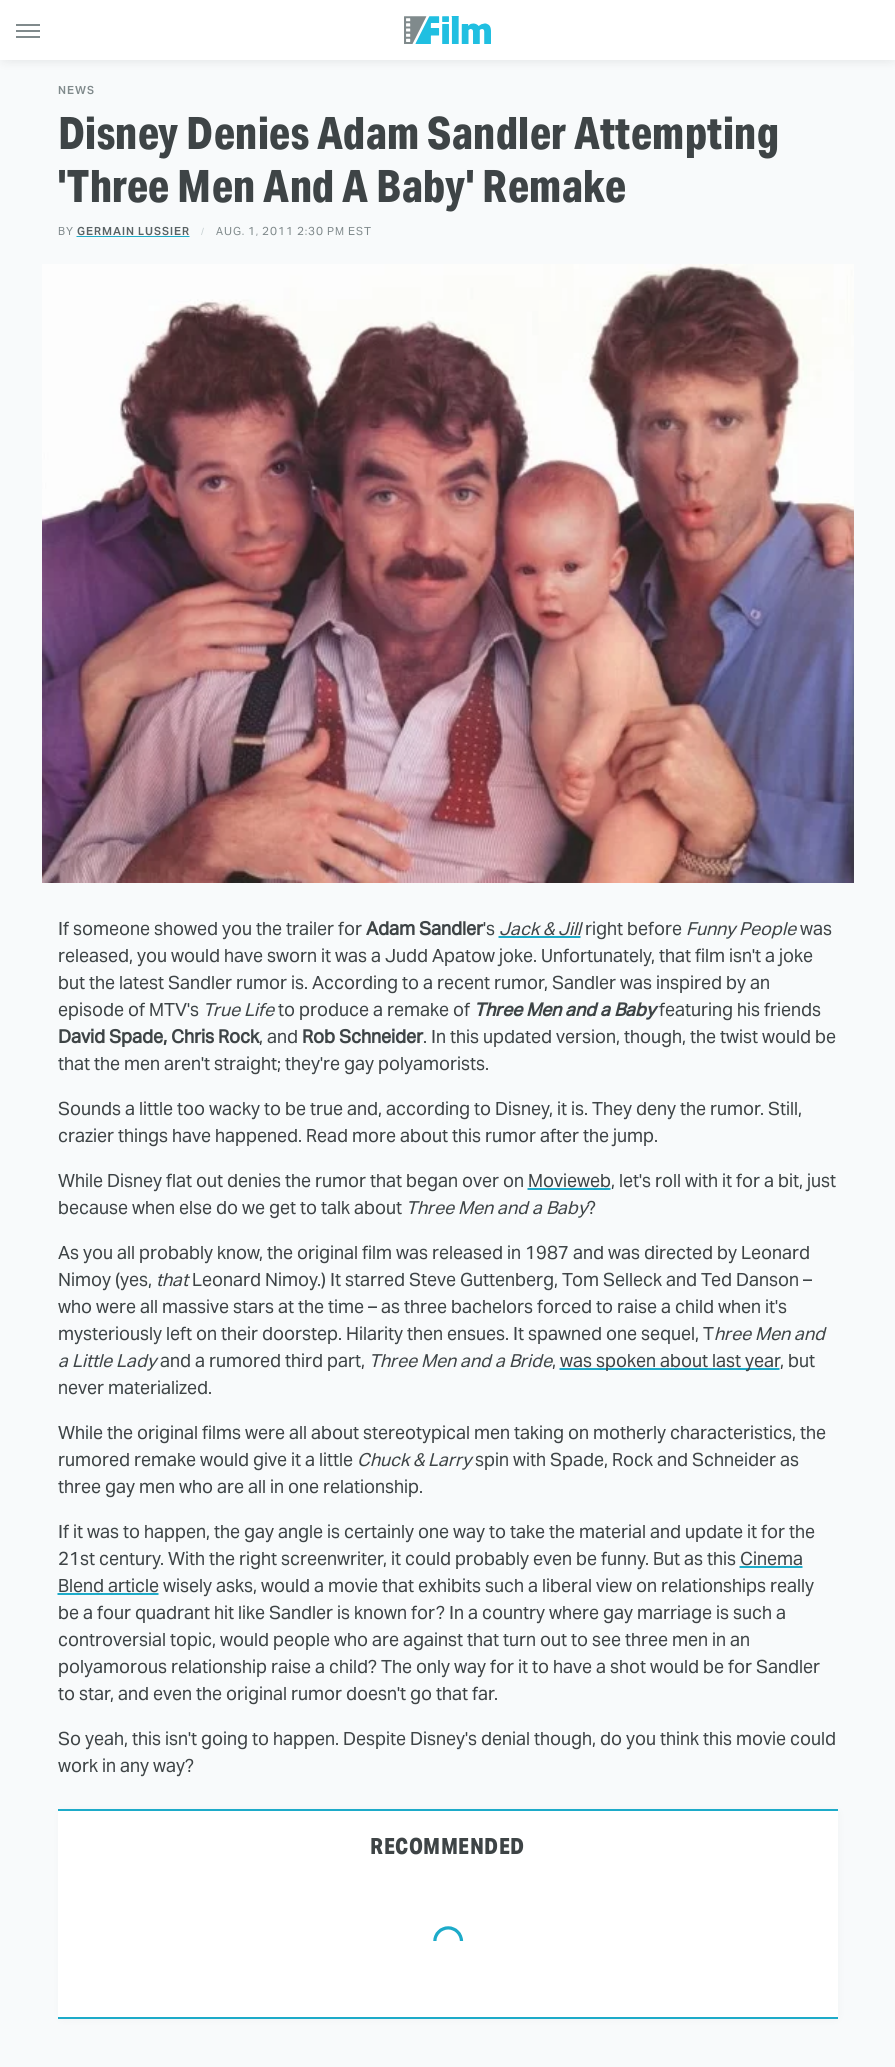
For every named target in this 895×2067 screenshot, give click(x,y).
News (76, 90)
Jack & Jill (540, 928)
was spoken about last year (670, 1360)
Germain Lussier (133, 231)
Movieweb (569, 1180)
